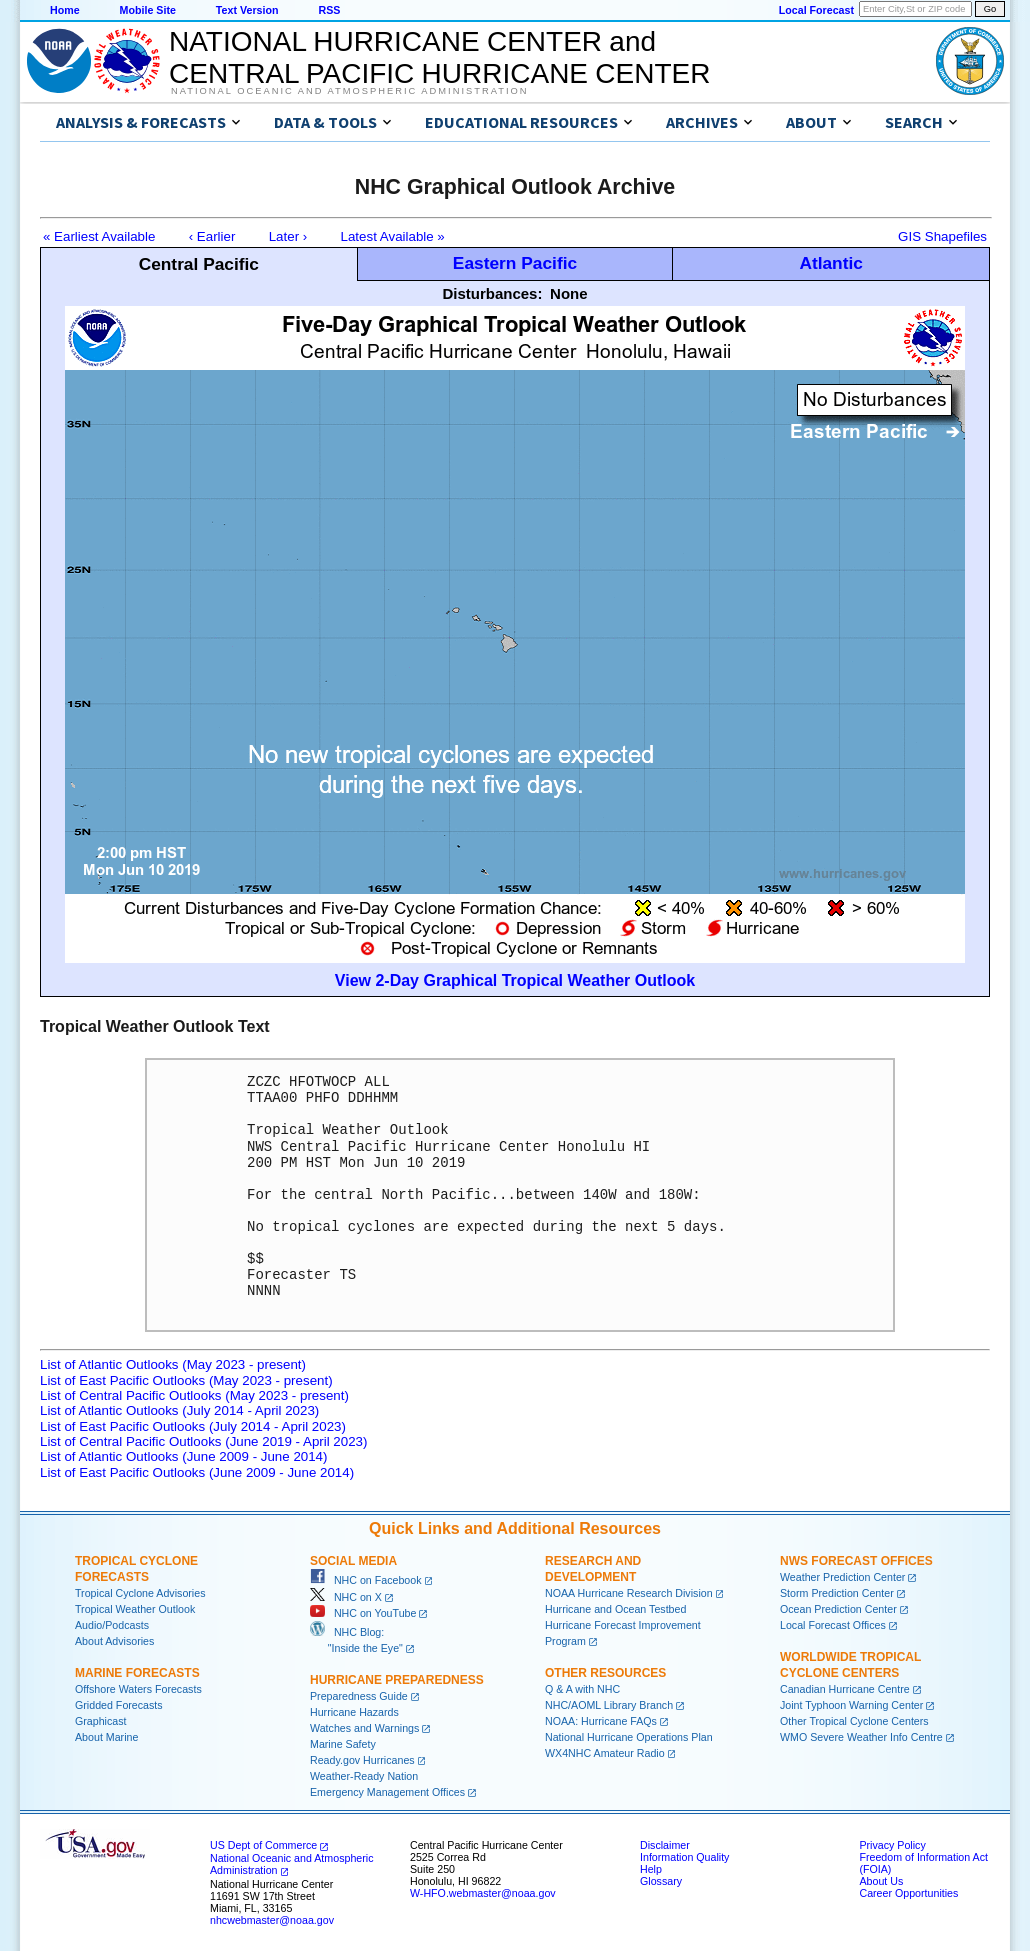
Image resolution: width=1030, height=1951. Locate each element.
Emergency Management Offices (387, 1792)
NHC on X (346, 1597)
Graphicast (101, 1721)
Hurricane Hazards (354, 1712)
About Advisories (114, 1641)
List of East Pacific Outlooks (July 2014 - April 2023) (193, 1426)
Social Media (353, 1561)
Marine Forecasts (137, 1673)
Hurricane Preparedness (397, 1680)
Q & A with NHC (582, 1689)
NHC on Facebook (366, 1580)
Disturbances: (492, 293)
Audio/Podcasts (112, 1625)
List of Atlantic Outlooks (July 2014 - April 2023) (179, 1410)
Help (651, 1869)
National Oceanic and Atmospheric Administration (349, 91)
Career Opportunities (908, 1893)
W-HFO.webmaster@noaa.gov (483, 1893)
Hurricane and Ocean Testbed (615, 1609)
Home (65, 10)
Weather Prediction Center (842, 1577)
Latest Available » (393, 236)
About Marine (106, 1737)
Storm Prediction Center (837, 1593)
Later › (288, 236)
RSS (329, 10)
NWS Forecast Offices (856, 1561)
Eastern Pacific (515, 263)
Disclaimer (665, 1845)
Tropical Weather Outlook (135, 1609)
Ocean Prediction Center (838, 1609)
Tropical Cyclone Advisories (140, 1593)
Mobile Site (148, 10)
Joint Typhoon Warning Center (851, 1705)
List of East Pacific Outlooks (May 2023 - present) (186, 1380)
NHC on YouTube (363, 1613)
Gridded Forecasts (119, 1705)
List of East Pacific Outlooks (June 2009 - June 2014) (197, 1472)
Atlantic (831, 263)
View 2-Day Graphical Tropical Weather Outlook (515, 980)
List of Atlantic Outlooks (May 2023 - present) (173, 1364)
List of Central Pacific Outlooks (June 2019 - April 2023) (203, 1441)
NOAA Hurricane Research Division (629, 1593)
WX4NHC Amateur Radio (605, 1753)
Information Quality (684, 1857)
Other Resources (605, 1673)
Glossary (661, 1881)
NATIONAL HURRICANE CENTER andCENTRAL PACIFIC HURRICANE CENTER (439, 57)
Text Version (247, 10)
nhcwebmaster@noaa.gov (272, 1920)
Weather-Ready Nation (364, 1776)
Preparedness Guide (359, 1696)
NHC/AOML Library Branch (609, 1705)
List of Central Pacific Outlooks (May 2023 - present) (194, 1395)
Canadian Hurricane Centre (845, 1689)
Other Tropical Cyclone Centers (854, 1721)
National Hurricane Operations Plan (629, 1737)
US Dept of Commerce (263, 1845)
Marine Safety (343, 1744)
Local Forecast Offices (833, 1625)
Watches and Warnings (364, 1728)
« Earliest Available (99, 236)
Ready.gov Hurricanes (362, 1760)
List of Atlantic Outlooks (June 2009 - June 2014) (183, 1456)
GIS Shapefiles (942, 236)
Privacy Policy (892, 1845)
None (569, 293)
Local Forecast (816, 10)
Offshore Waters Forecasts (138, 1689)
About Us (881, 1881)
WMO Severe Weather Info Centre (861, 1737)
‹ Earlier (212, 236)
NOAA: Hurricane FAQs (601, 1721)
